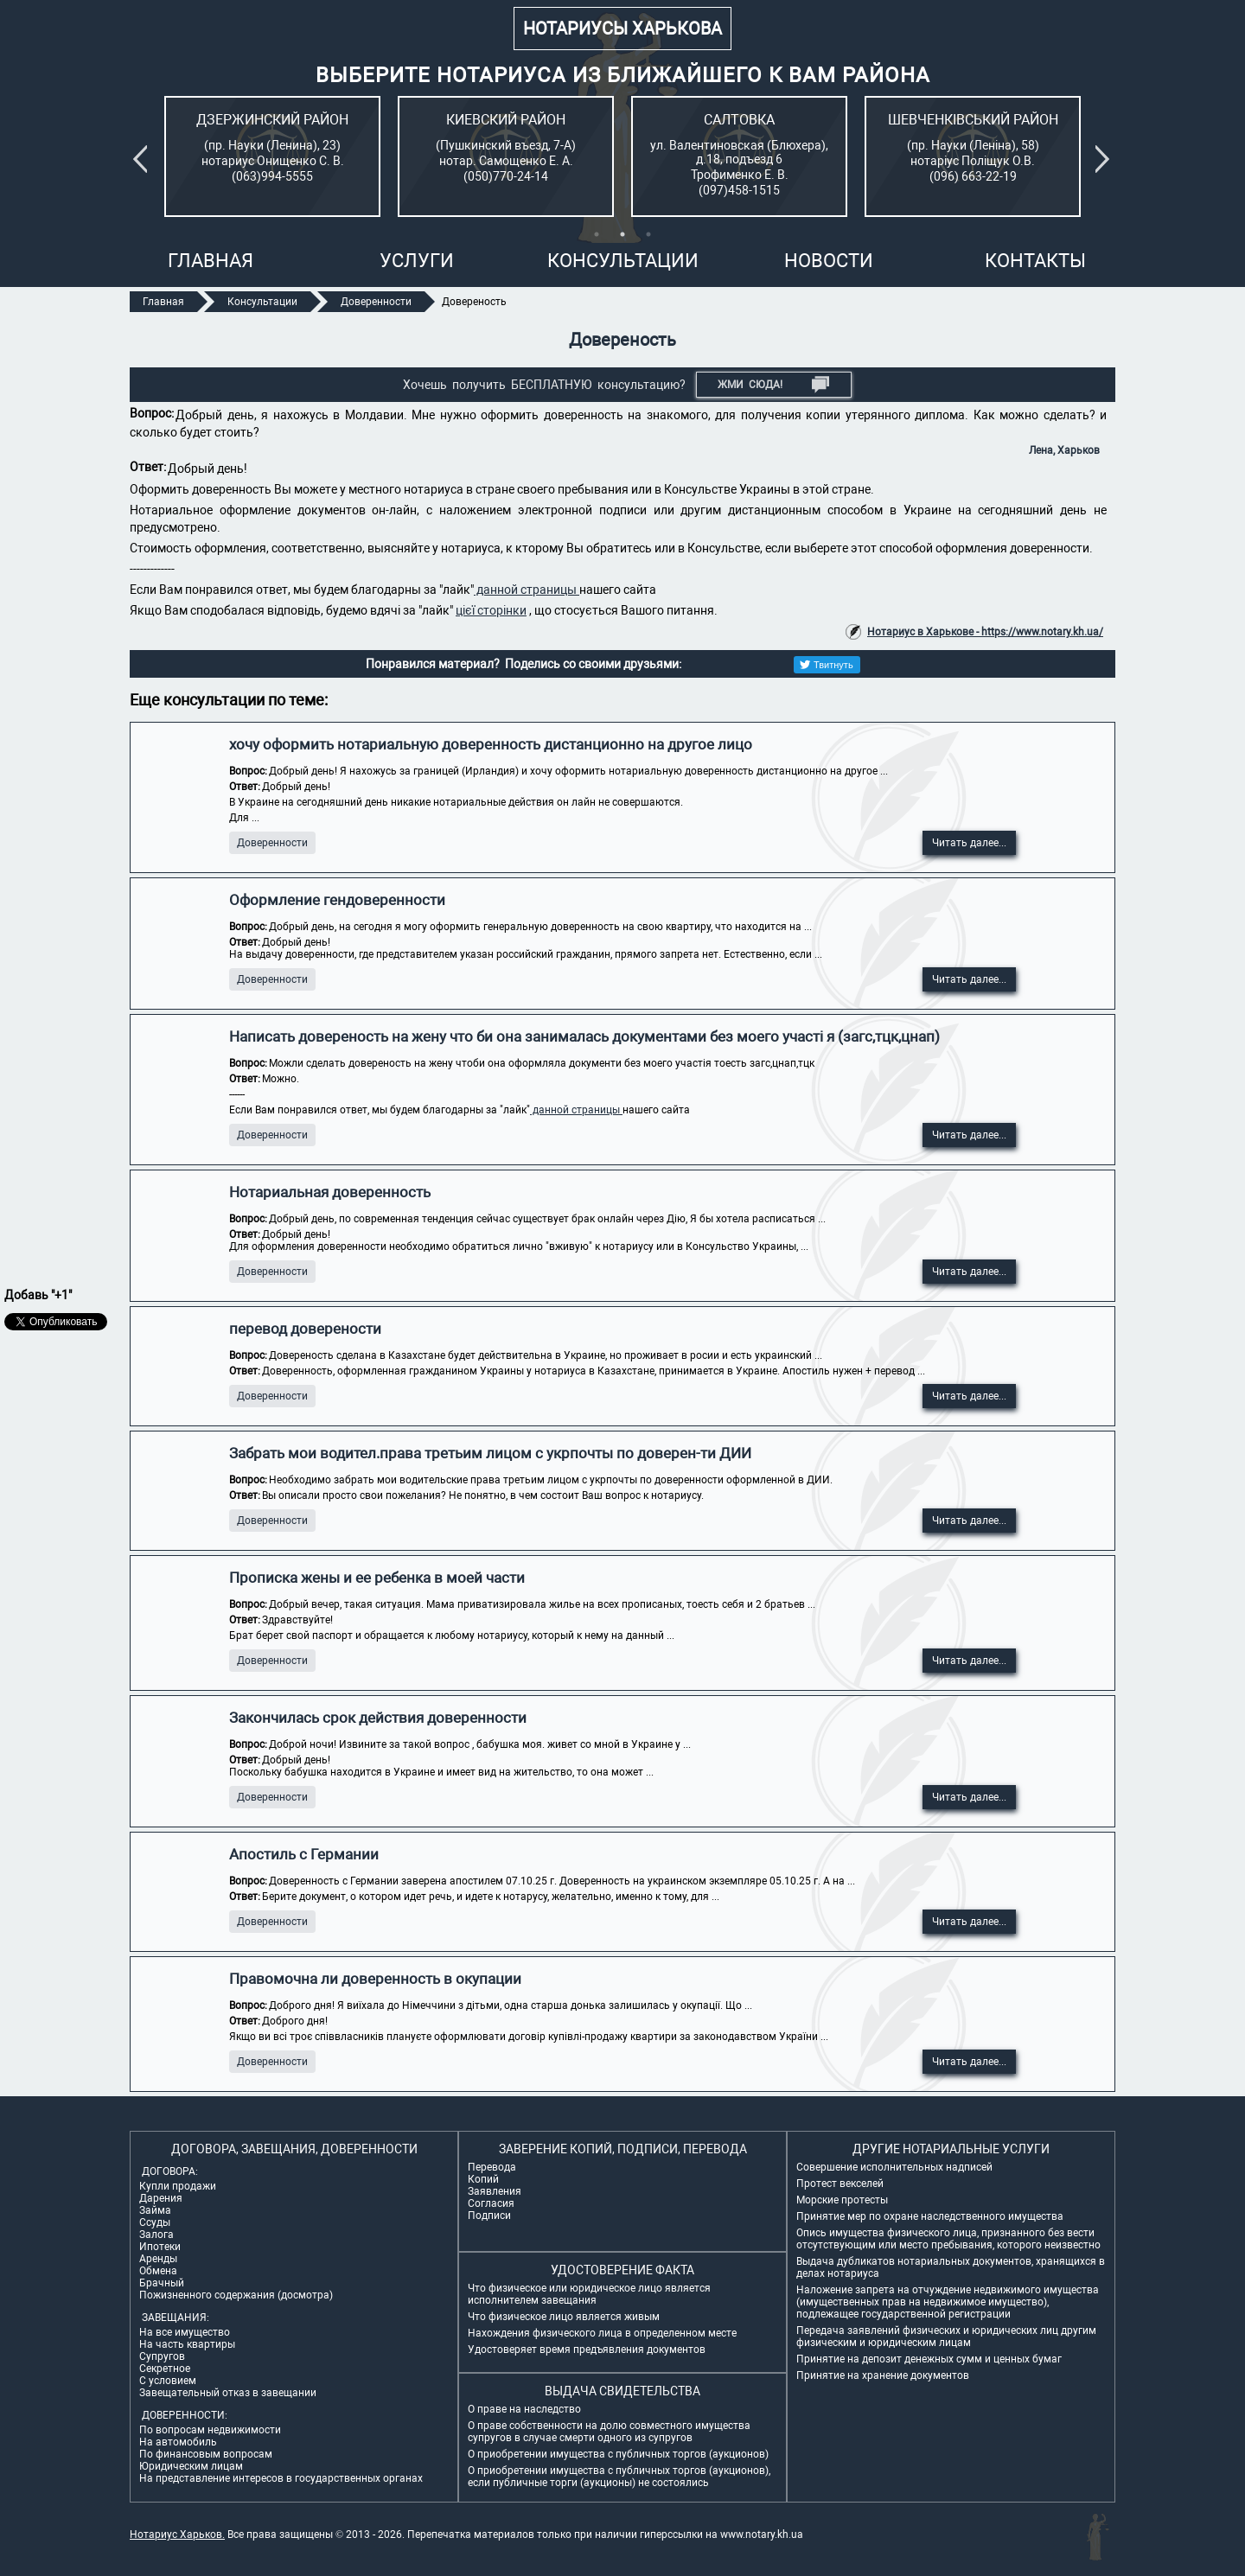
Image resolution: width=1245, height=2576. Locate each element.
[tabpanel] (272, 156)
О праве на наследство (524, 2409)
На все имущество (184, 2332)
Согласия (491, 2203)
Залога (156, 2234)
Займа (155, 2210)
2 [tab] (622, 234)
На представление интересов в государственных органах (281, 2478)
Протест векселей (840, 2183)
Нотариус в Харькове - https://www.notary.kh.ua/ (985, 632)
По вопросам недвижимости (210, 2430)
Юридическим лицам (191, 2466)
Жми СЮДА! (773, 384)
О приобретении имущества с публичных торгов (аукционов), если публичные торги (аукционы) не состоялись (619, 2476)
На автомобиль (178, 2442)
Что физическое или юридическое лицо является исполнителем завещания (589, 2294)
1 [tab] (596, 234)
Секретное (164, 2368)
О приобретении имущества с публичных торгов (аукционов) (618, 2454)
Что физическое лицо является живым (564, 2317)
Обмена (158, 2271)
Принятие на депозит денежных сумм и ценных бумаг (929, 2359)
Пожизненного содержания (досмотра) (236, 2295)
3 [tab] (648, 234)
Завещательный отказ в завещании (227, 2393)
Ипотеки (160, 2247)
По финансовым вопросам (205, 2454)
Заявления (494, 2191)
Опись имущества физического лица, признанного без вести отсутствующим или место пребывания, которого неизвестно (948, 2239)
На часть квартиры (187, 2344)
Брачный (161, 2283)
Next (1106, 159)
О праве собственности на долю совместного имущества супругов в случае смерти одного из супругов (609, 2432)
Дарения (160, 2198)
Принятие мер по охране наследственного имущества (929, 2216)
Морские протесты (842, 2200)
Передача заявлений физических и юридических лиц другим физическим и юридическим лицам (946, 2336)
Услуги (417, 260)
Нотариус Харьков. (177, 2534)
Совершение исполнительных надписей (894, 2167)
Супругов (162, 2356)
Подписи (489, 2215)
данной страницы (526, 589)
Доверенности (272, 843)
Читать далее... (969, 843)
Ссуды (154, 2222)
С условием (167, 2381)
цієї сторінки (491, 610)
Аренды (158, 2259)
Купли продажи (177, 2186)
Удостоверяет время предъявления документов (587, 2349)
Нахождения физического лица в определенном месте (602, 2333)
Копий (483, 2179)
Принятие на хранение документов (882, 2375)
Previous (143, 159)
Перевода (492, 2167)
